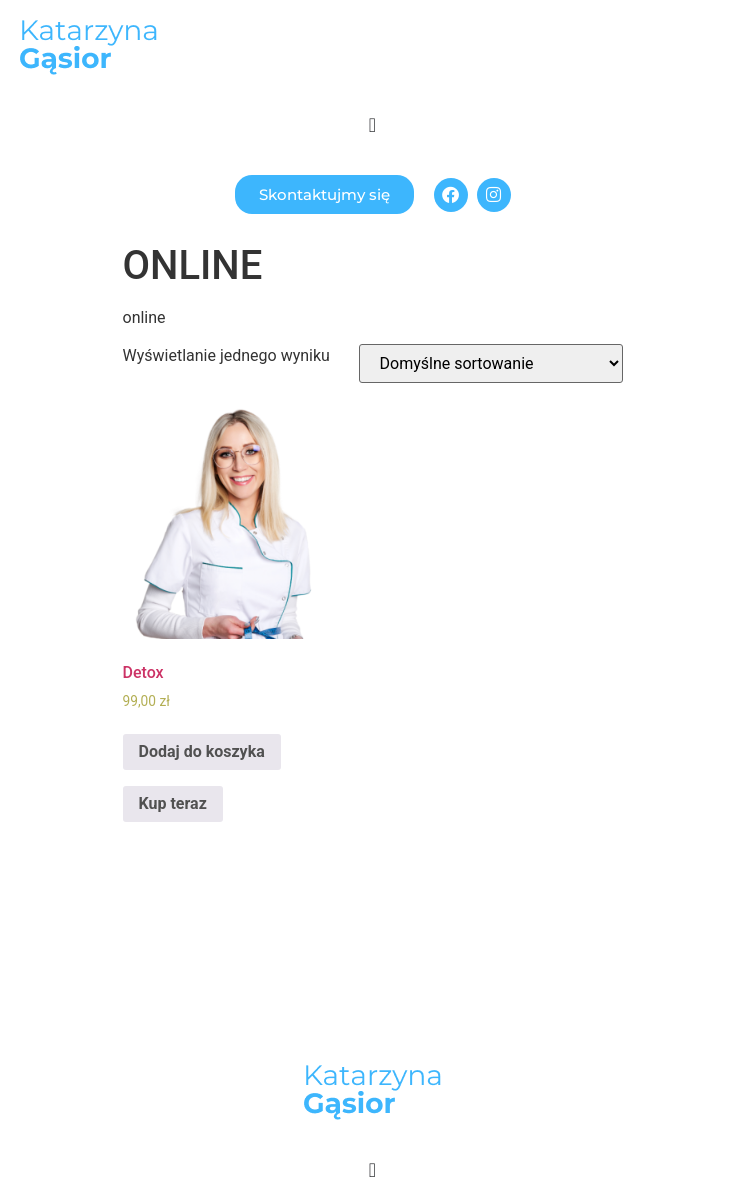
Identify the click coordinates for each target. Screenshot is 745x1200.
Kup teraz (173, 803)
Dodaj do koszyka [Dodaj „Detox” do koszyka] (202, 751)
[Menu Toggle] (372, 125)
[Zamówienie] (491, 363)
